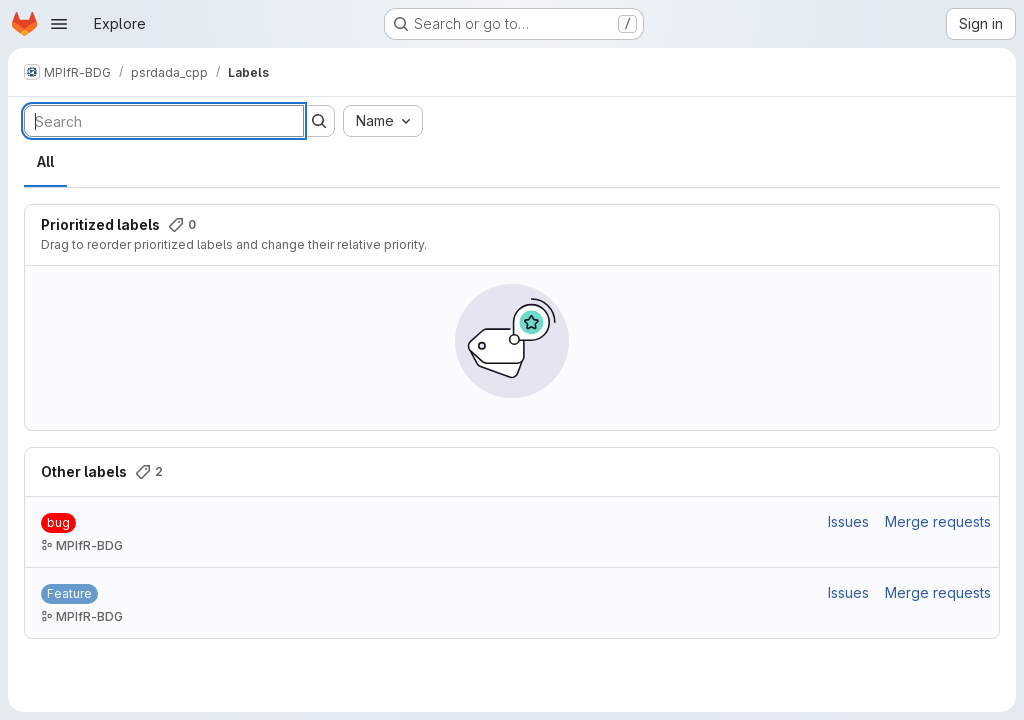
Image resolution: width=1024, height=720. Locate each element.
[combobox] (383, 121)
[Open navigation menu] (59, 24)
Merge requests (938, 521)
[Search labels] (164, 121)
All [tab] (45, 161)
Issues (848, 521)
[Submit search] (319, 121)
